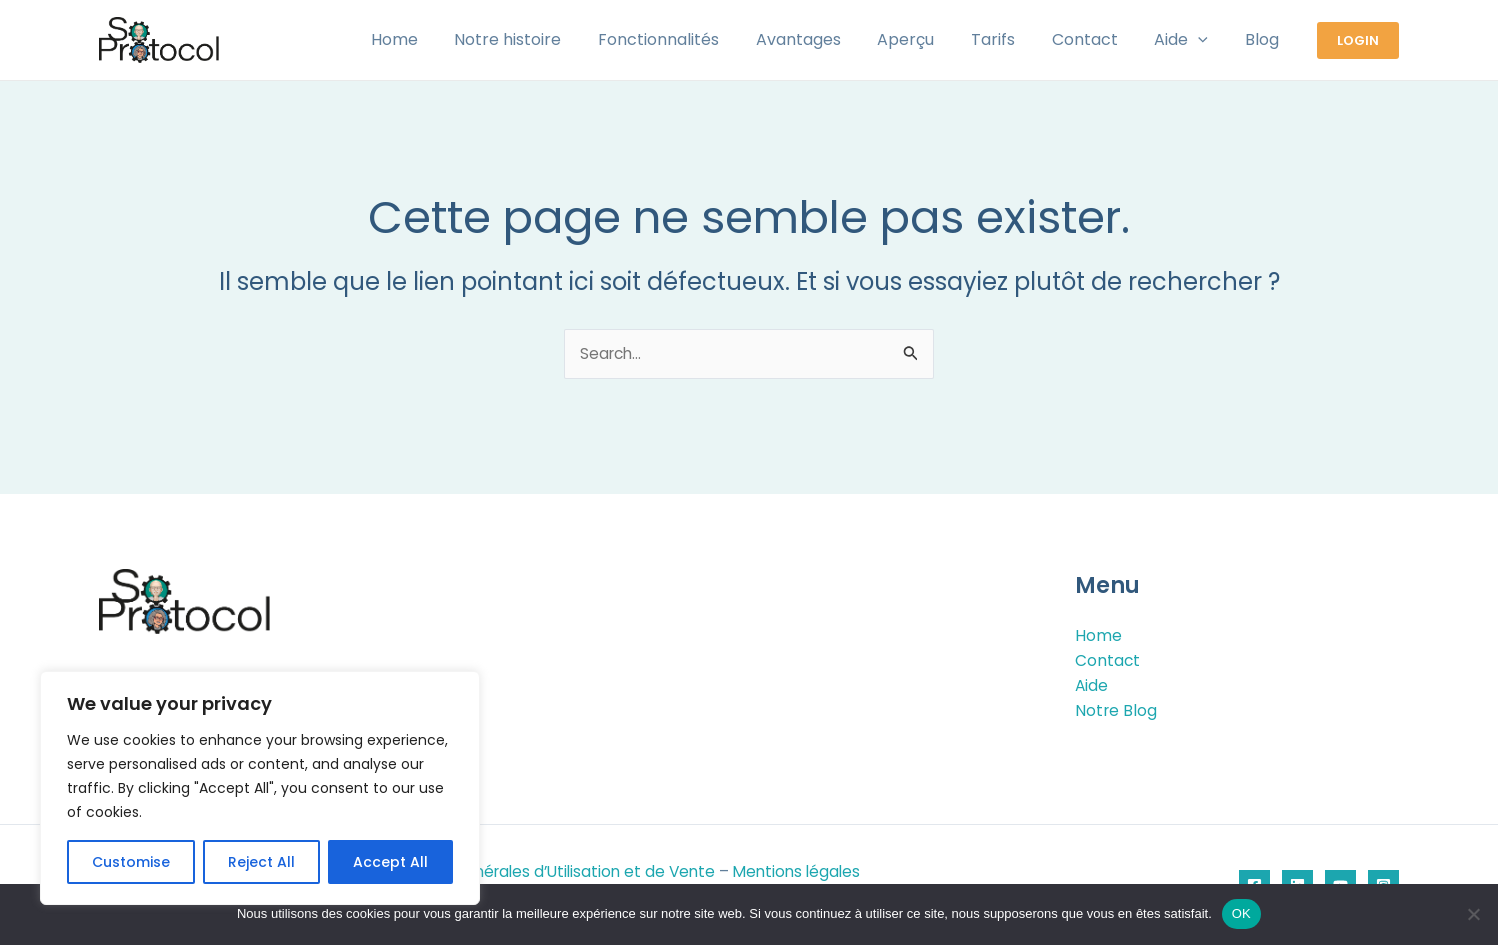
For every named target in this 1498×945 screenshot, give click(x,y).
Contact (1108, 660)
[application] (1205, 40)
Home (1098, 634)
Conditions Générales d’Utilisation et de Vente (548, 872)
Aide (1092, 685)
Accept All (390, 862)
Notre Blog (1116, 711)
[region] (260, 788)
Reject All (261, 862)
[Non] (1473, 914)
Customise (131, 862)
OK (1241, 913)
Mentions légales (812, 872)
